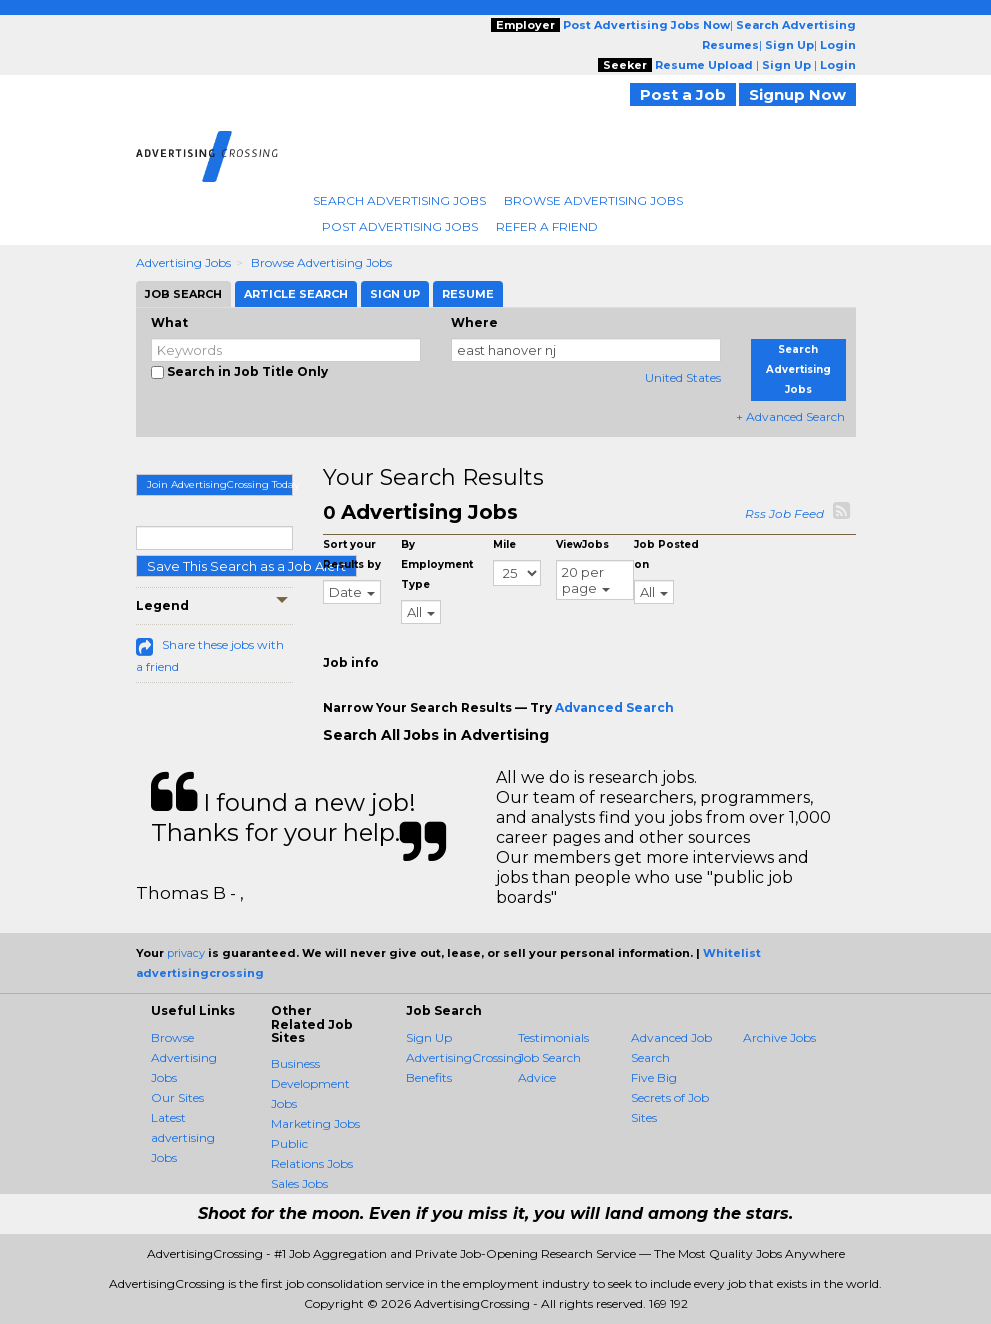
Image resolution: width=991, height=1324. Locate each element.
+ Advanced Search (790, 416)
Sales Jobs (299, 1183)
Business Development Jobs (310, 1083)
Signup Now (797, 94)
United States (683, 377)
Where (474, 322)
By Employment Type (437, 564)
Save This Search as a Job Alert (246, 566)
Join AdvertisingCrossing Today (220, 484)
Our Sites (177, 1097)
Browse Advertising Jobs (593, 200)
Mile (504, 544)
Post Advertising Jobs (400, 226)
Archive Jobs (779, 1037)
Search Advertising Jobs (399, 200)
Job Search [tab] (183, 294)
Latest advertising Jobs (183, 1137)
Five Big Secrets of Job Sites (670, 1097)
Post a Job (683, 94)
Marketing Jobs (315, 1123)
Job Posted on (666, 554)
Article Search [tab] (296, 294)
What (169, 322)
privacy (186, 953)
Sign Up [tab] (395, 294)
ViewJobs (582, 544)
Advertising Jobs (183, 262)
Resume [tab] (468, 294)
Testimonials (553, 1037)
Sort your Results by (352, 554)
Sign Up (429, 1037)
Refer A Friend (547, 226)
